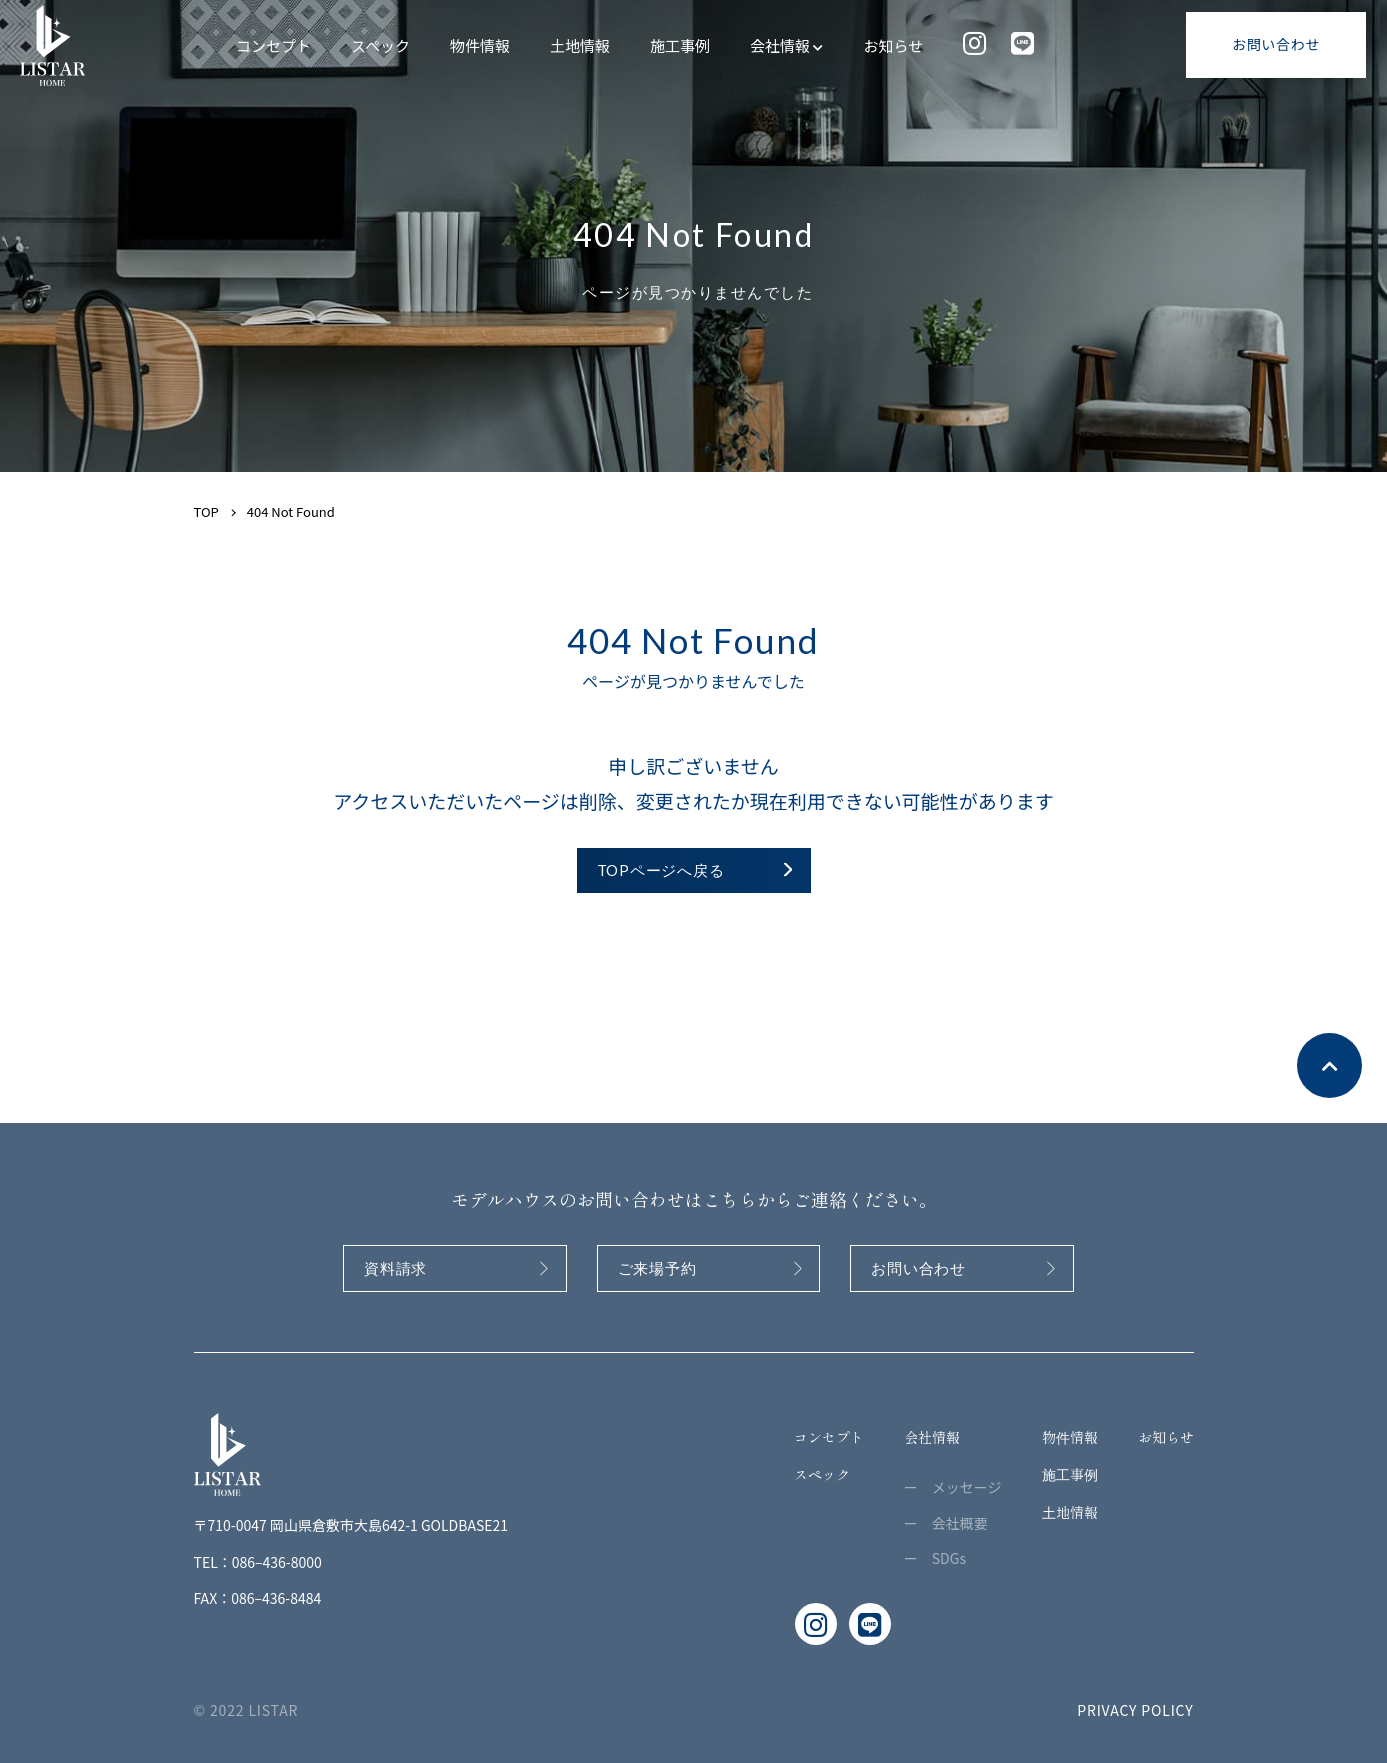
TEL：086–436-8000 (258, 1562)
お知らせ (893, 45)
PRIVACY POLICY (1135, 1710)
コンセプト (273, 45)
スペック (380, 45)
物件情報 (480, 45)
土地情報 (580, 45)
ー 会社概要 (946, 1523)
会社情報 (786, 45)
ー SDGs (935, 1558)
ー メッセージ (953, 1487)
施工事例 (680, 45)
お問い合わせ (1276, 44)
